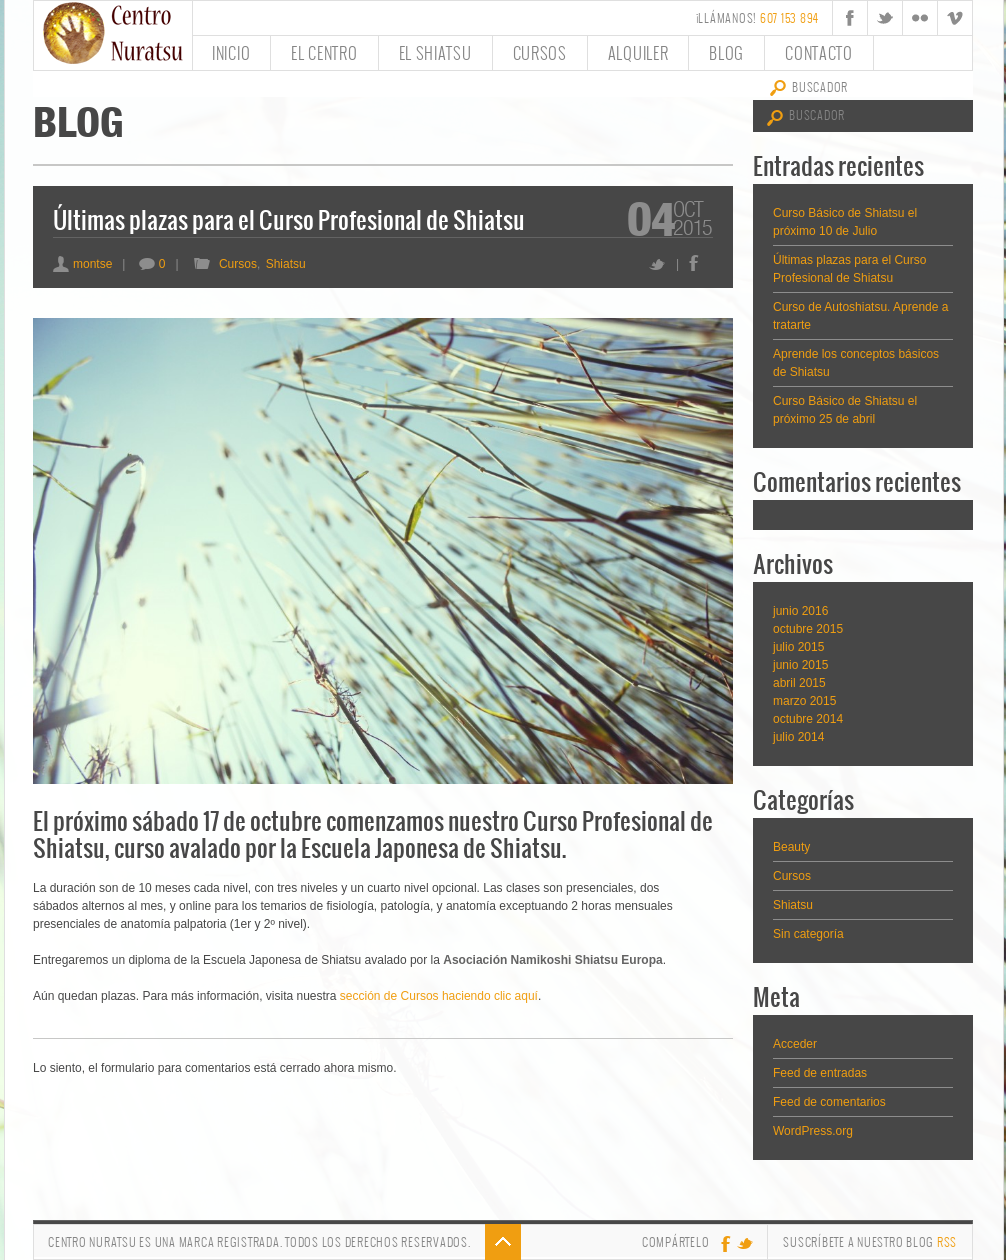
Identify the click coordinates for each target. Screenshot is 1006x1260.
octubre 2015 (808, 629)
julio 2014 (798, 737)
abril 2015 (799, 683)
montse (82, 264)
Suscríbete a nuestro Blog (870, 1242)
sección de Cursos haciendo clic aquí (439, 996)
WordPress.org (813, 1131)
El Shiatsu (435, 52)
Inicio (231, 52)
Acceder (795, 1044)
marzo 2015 (804, 701)
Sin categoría (808, 934)
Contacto (819, 52)
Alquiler (638, 52)
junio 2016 (800, 611)
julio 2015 (798, 647)
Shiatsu (286, 264)
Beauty (791, 847)
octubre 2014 (808, 719)
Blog (726, 52)
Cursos (540, 52)
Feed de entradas (820, 1073)
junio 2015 (800, 665)
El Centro (324, 52)
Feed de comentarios (829, 1102)
